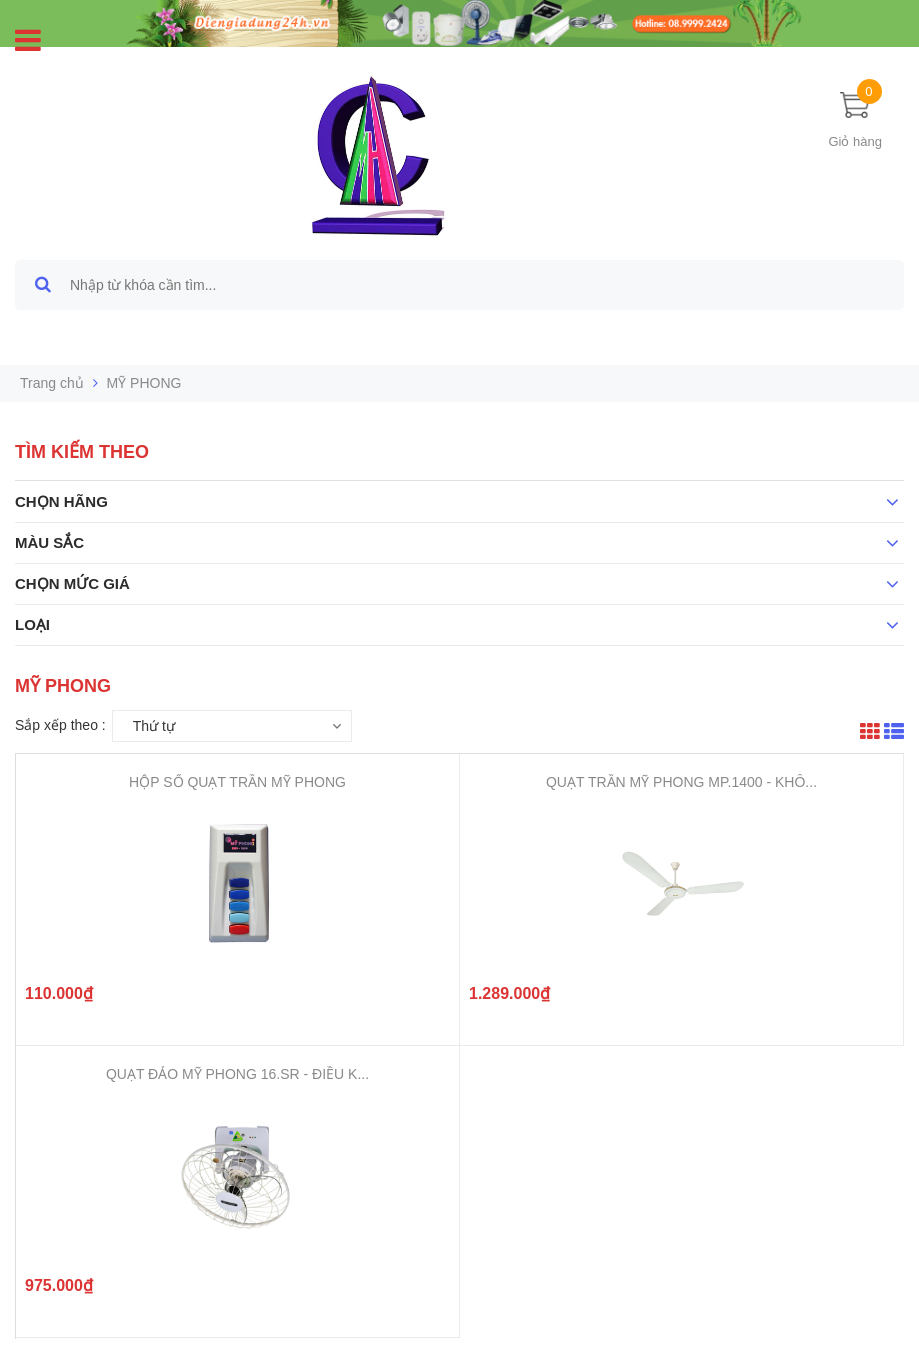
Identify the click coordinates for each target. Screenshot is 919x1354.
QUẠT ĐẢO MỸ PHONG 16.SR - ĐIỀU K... (237, 1074)
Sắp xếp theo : (60, 725)
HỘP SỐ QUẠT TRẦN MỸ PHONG (237, 782)
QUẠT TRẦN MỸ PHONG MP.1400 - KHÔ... (681, 782)
